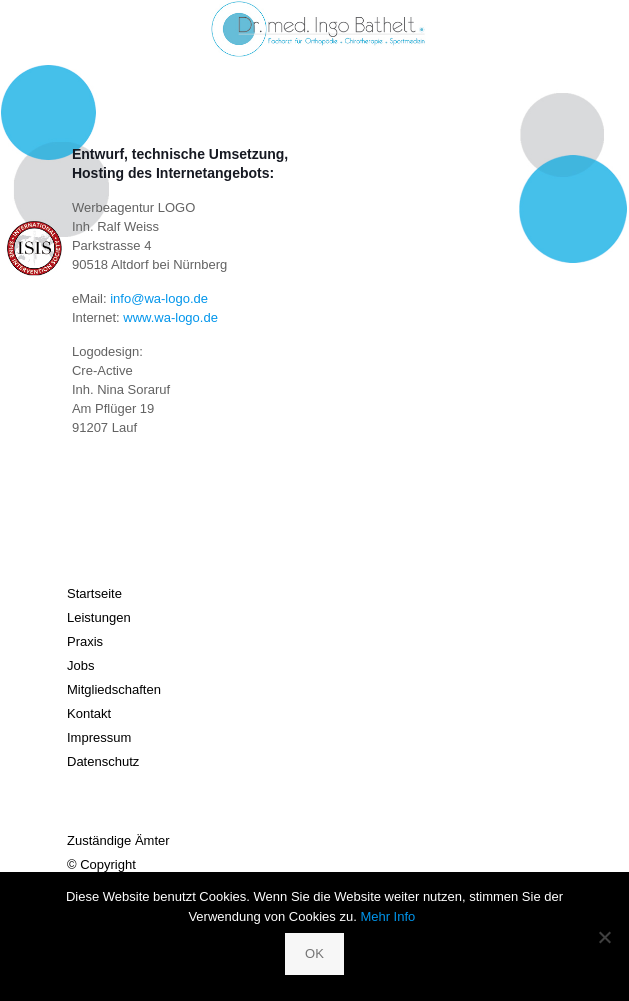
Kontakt (89, 713)
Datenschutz (103, 761)
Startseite (94, 593)
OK (314, 953)
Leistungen (99, 617)
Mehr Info (387, 916)
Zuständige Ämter (118, 840)
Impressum (99, 737)
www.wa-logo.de (170, 317)
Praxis (85, 641)
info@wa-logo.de (159, 298)
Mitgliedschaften (114, 689)
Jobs (80, 665)
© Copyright (101, 864)
